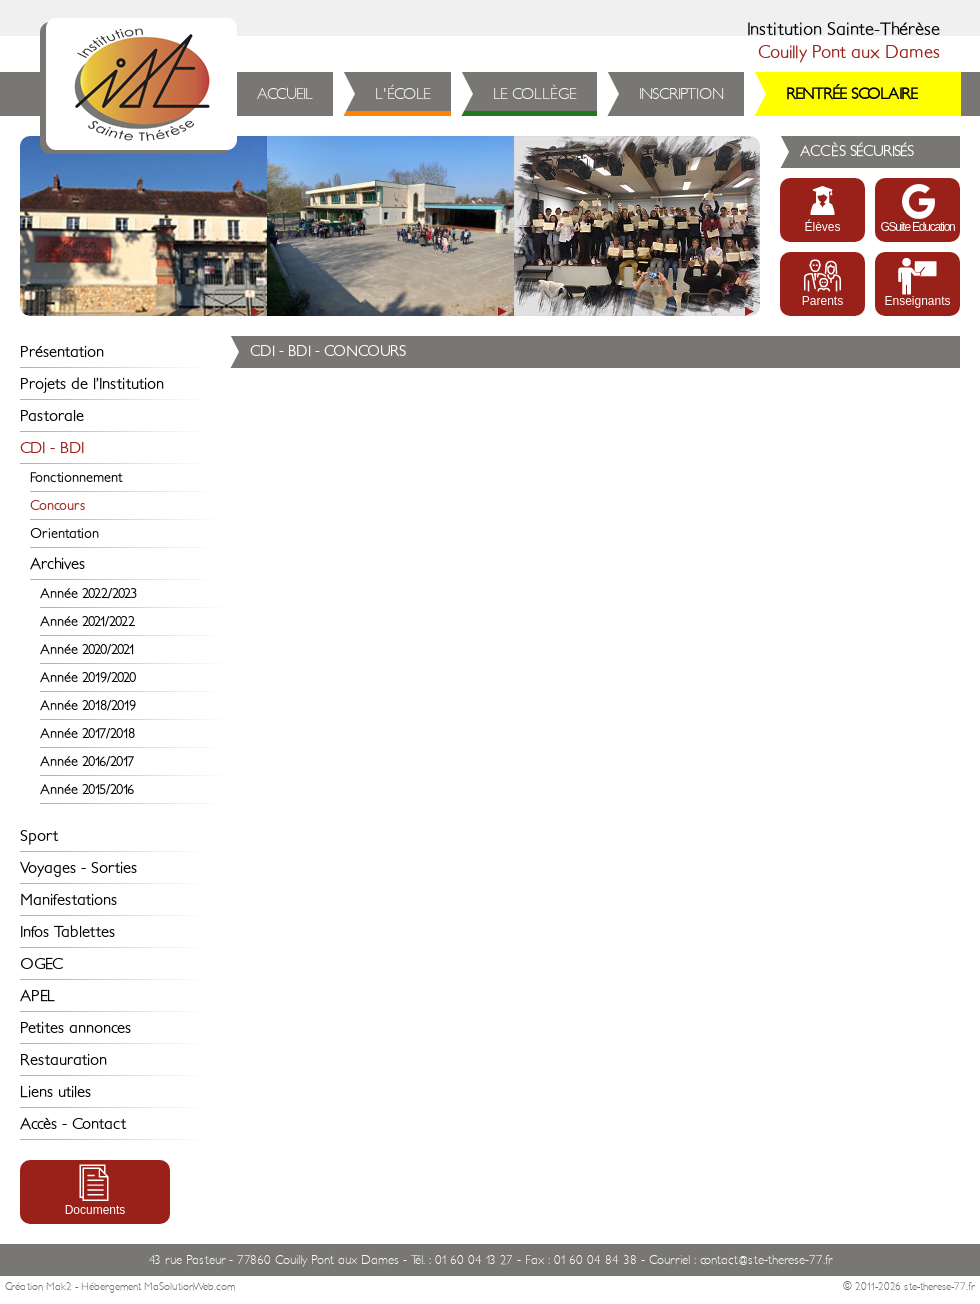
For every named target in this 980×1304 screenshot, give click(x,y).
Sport (39, 836)
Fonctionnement (76, 477)
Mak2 (59, 1287)
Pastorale (52, 416)
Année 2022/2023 (88, 593)
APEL (37, 996)
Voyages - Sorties (78, 868)
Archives (57, 564)
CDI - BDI (52, 448)
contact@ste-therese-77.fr (766, 1260)
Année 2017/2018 (87, 733)
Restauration (63, 1060)
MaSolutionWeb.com (189, 1287)
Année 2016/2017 (87, 761)
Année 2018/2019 (88, 705)
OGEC (41, 964)
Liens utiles (55, 1092)
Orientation (64, 533)
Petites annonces (75, 1028)
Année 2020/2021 (87, 649)
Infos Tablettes (67, 932)
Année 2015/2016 (87, 789)
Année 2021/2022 (87, 621)
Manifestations (68, 900)
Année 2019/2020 (88, 677)
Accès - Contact (73, 1124)
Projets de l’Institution (92, 384)
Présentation (62, 352)
